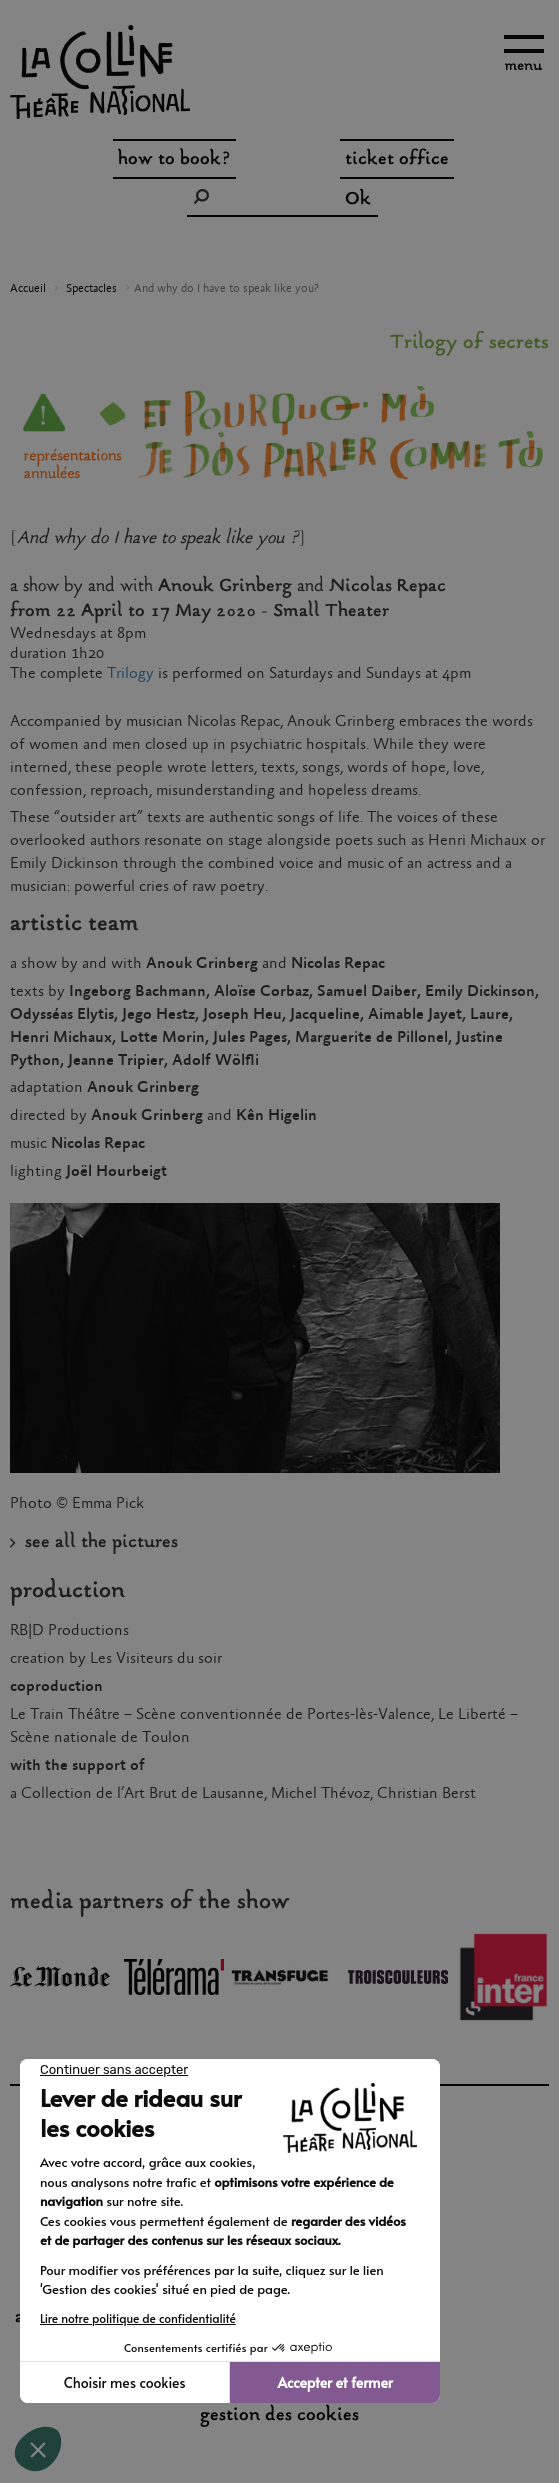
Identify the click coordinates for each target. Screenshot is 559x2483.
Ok (358, 200)
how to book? (174, 160)
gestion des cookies (279, 2416)
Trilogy (132, 673)
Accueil (28, 289)
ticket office (397, 160)
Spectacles (91, 289)
